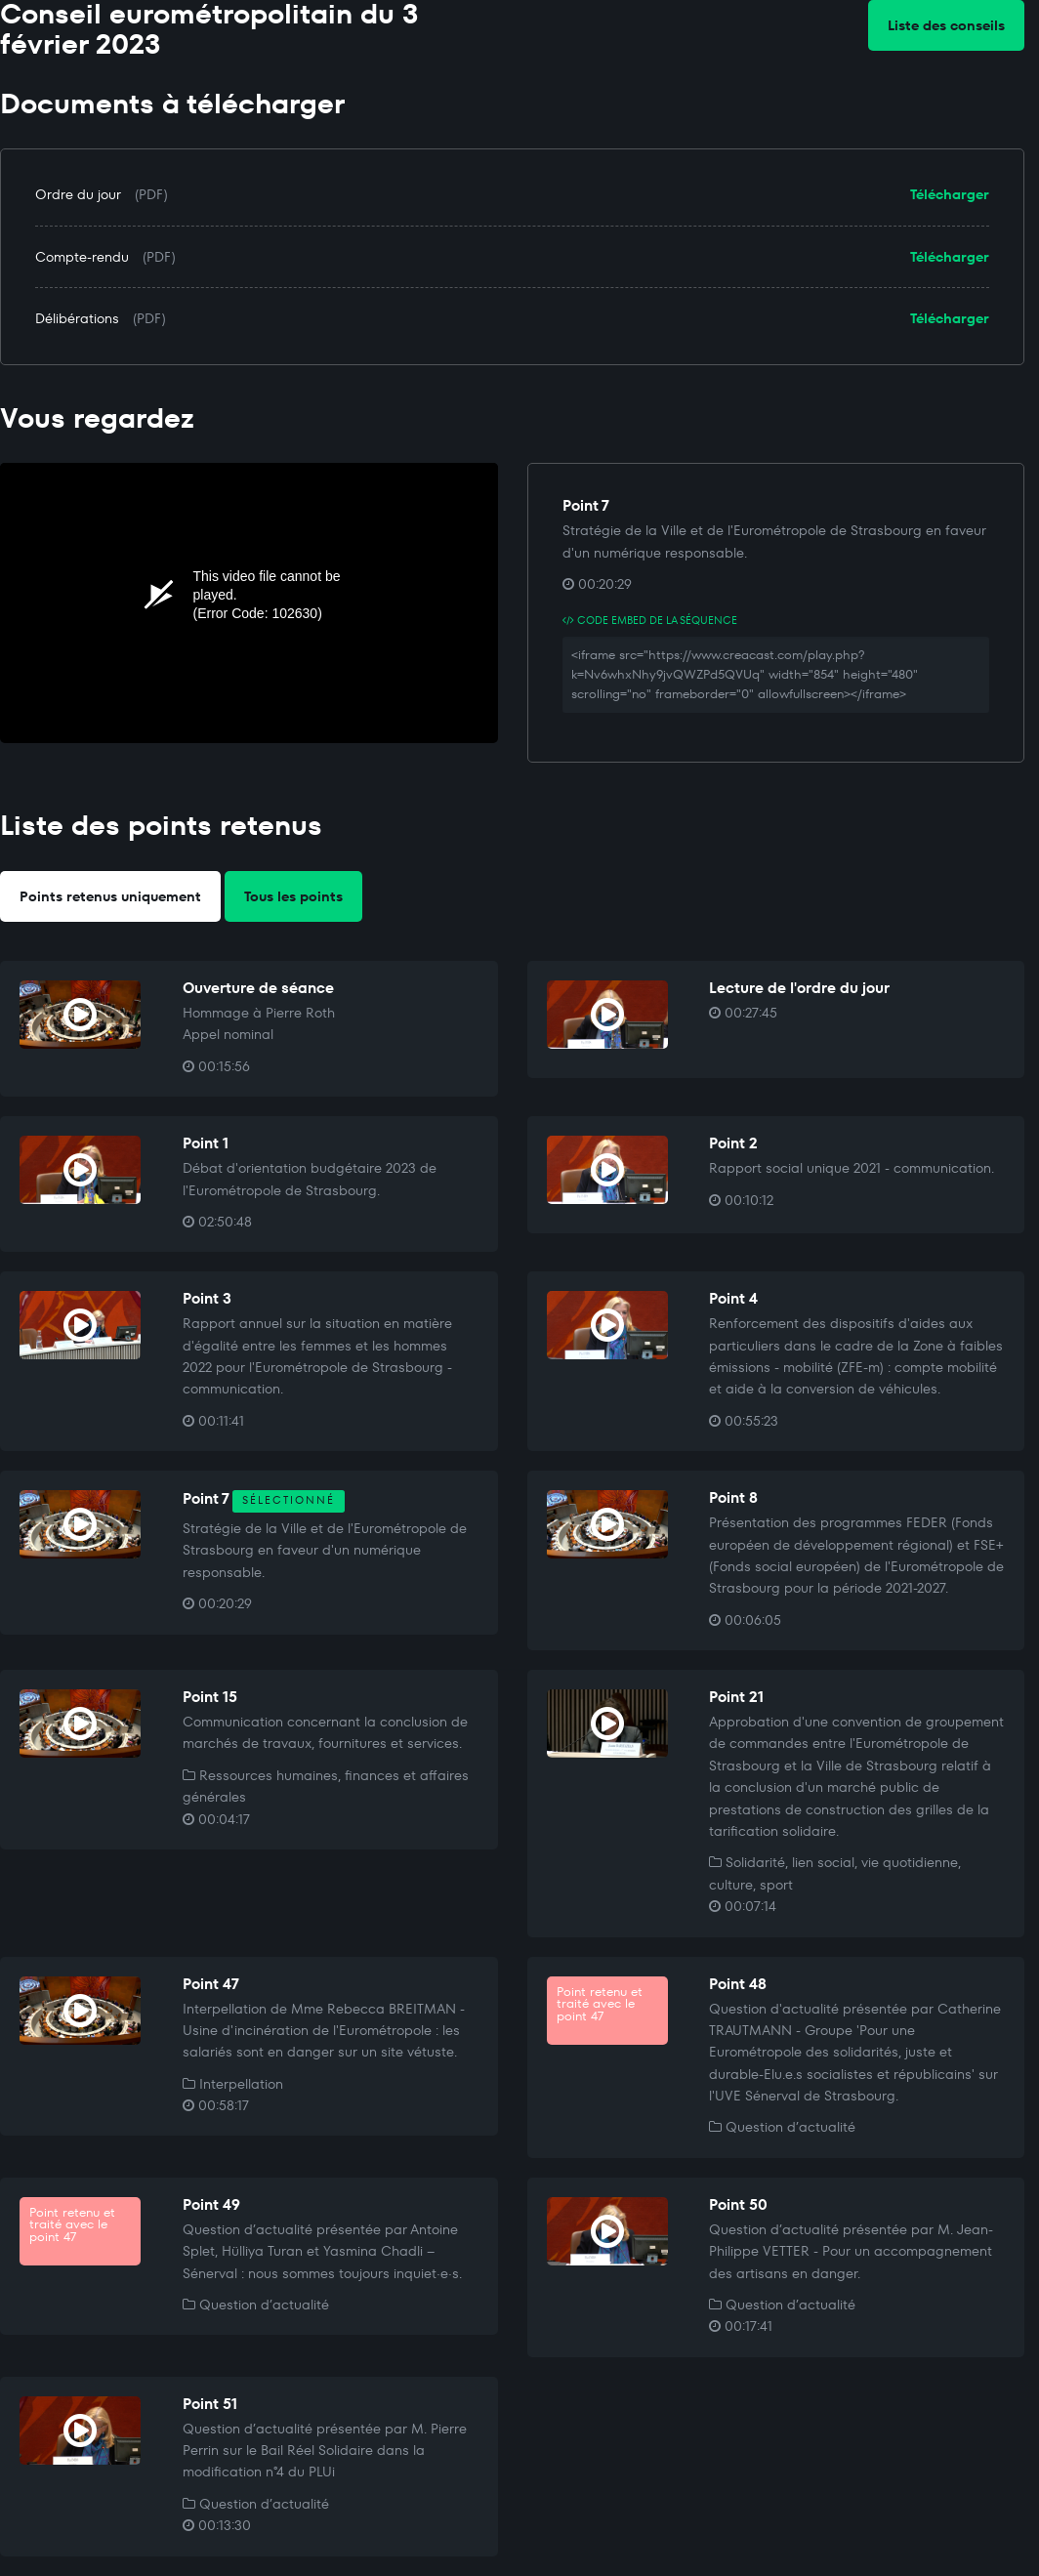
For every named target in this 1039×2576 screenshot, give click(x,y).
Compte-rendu (82, 257)
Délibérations (77, 318)
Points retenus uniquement (110, 896)
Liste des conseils (946, 25)
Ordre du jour (78, 194)
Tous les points (293, 896)
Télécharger (949, 194)
